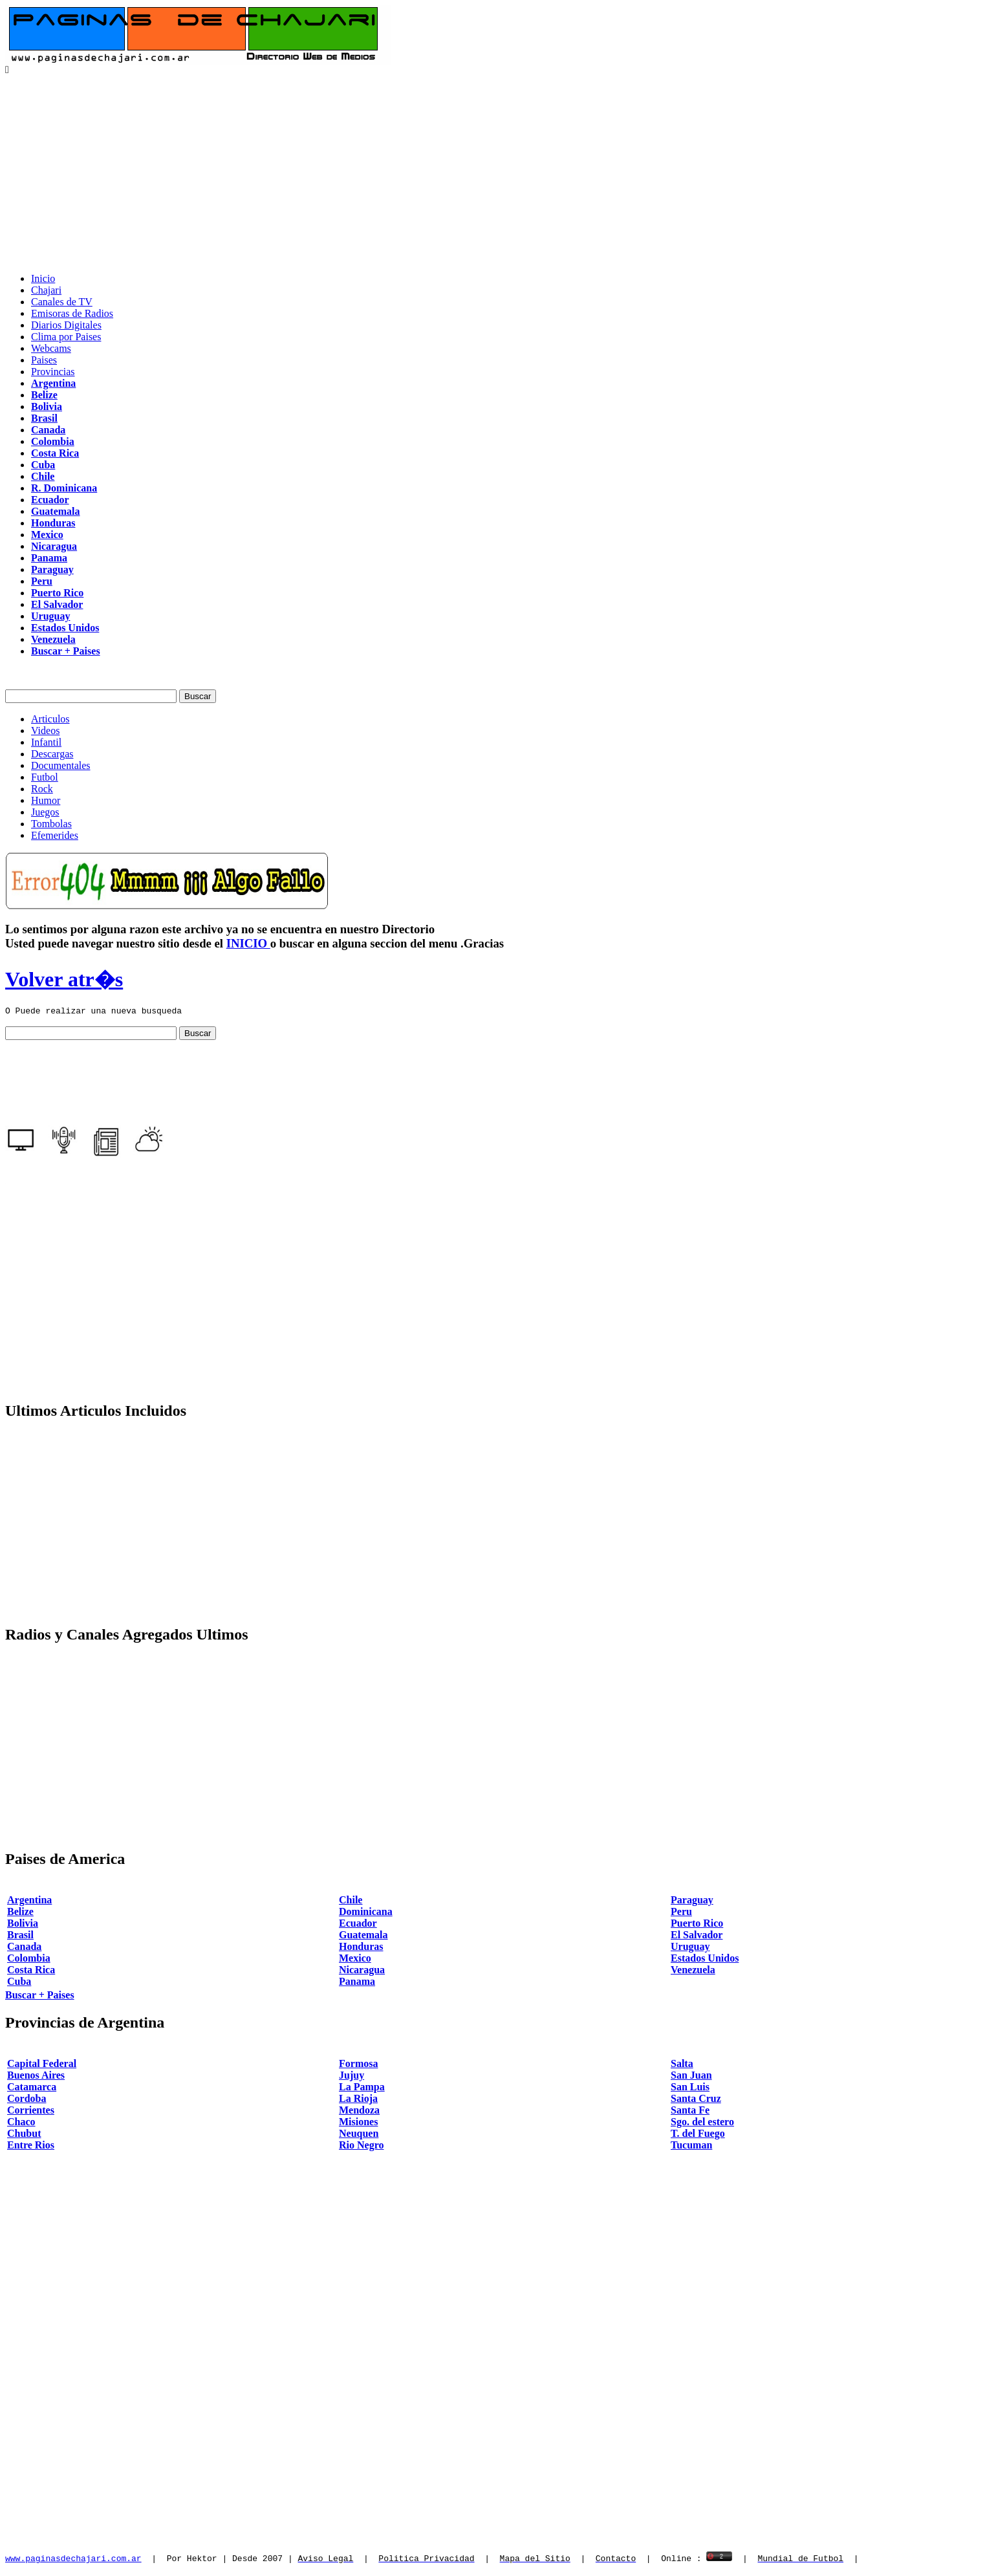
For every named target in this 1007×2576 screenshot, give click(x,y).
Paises (44, 359)
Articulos (50, 718)
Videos (45, 730)
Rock (42, 788)
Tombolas (51, 823)
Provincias (53, 371)
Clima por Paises (66, 336)
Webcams (51, 348)
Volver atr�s (64, 979)
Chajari (46, 290)
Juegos (45, 811)
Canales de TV (61, 301)
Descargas (52, 753)
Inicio (43, 278)
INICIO (248, 943)
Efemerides (54, 835)
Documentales (61, 765)
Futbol (44, 777)
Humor (45, 800)
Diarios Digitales (66, 324)
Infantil (46, 742)
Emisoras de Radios (72, 313)
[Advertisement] (504, 172)
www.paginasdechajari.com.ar (73, 2560)
